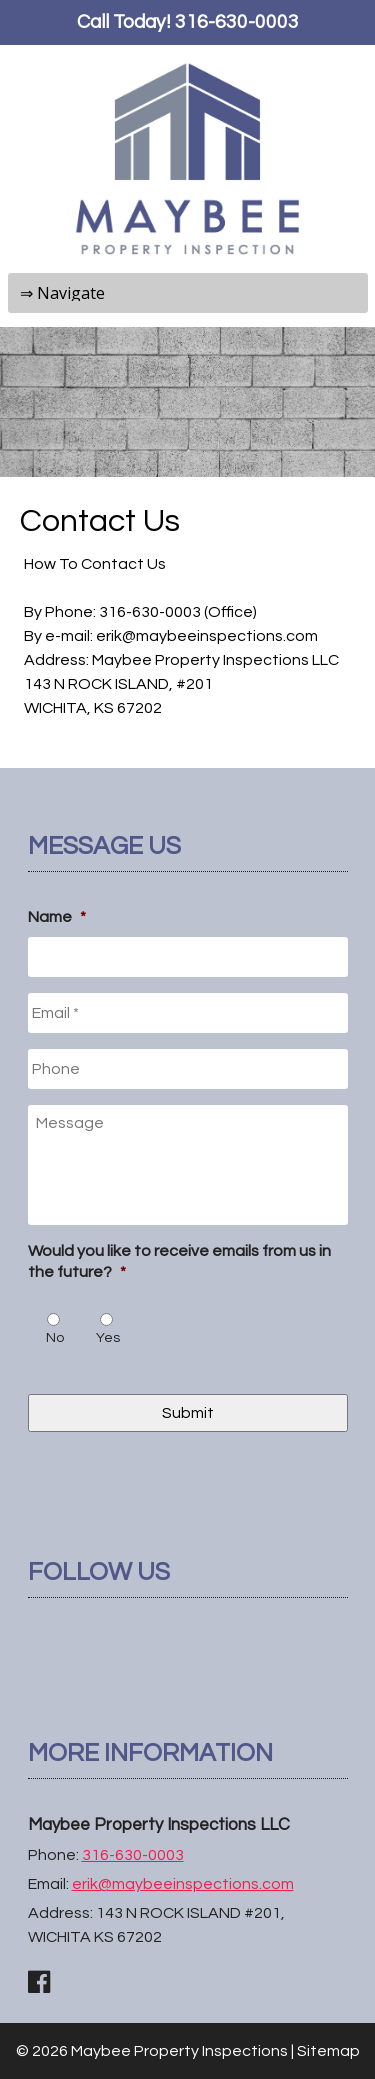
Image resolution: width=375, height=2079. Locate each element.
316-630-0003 (237, 22)
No (55, 1338)
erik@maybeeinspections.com (183, 1884)
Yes (108, 1338)
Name (57, 917)
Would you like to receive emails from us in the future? (179, 1261)
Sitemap (328, 2051)
